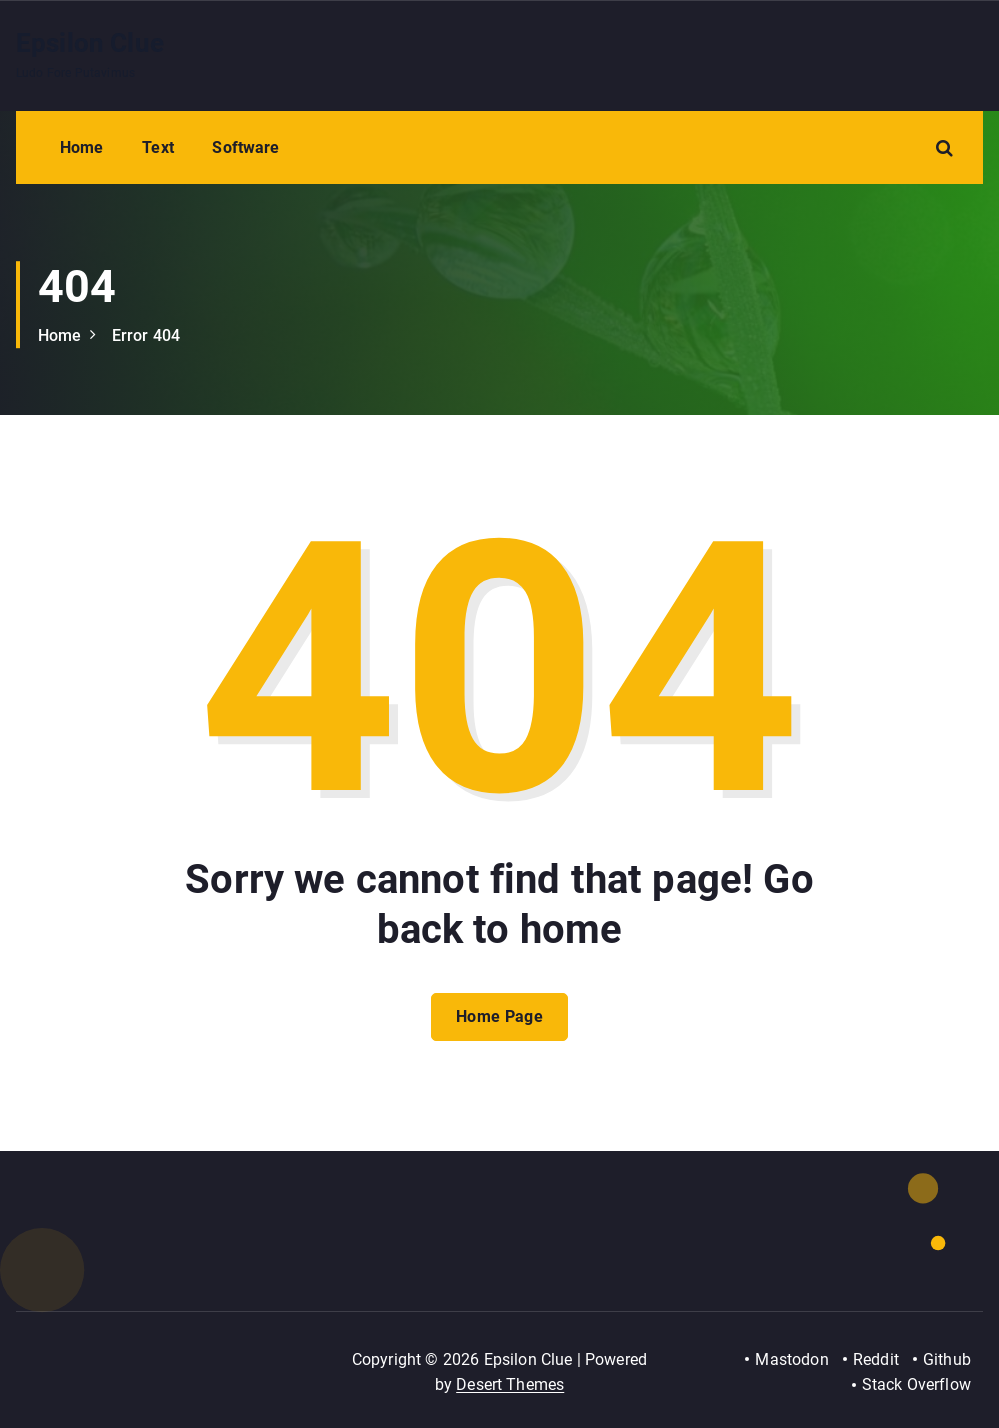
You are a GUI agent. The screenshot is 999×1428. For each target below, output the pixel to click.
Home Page (499, 1016)
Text (158, 147)
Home (82, 147)
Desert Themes (510, 1384)
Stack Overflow (916, 1384)
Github (947, 1359)
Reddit (876, 1359)
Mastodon (791, 1359)
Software (245, 147)
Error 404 (146, 335)
